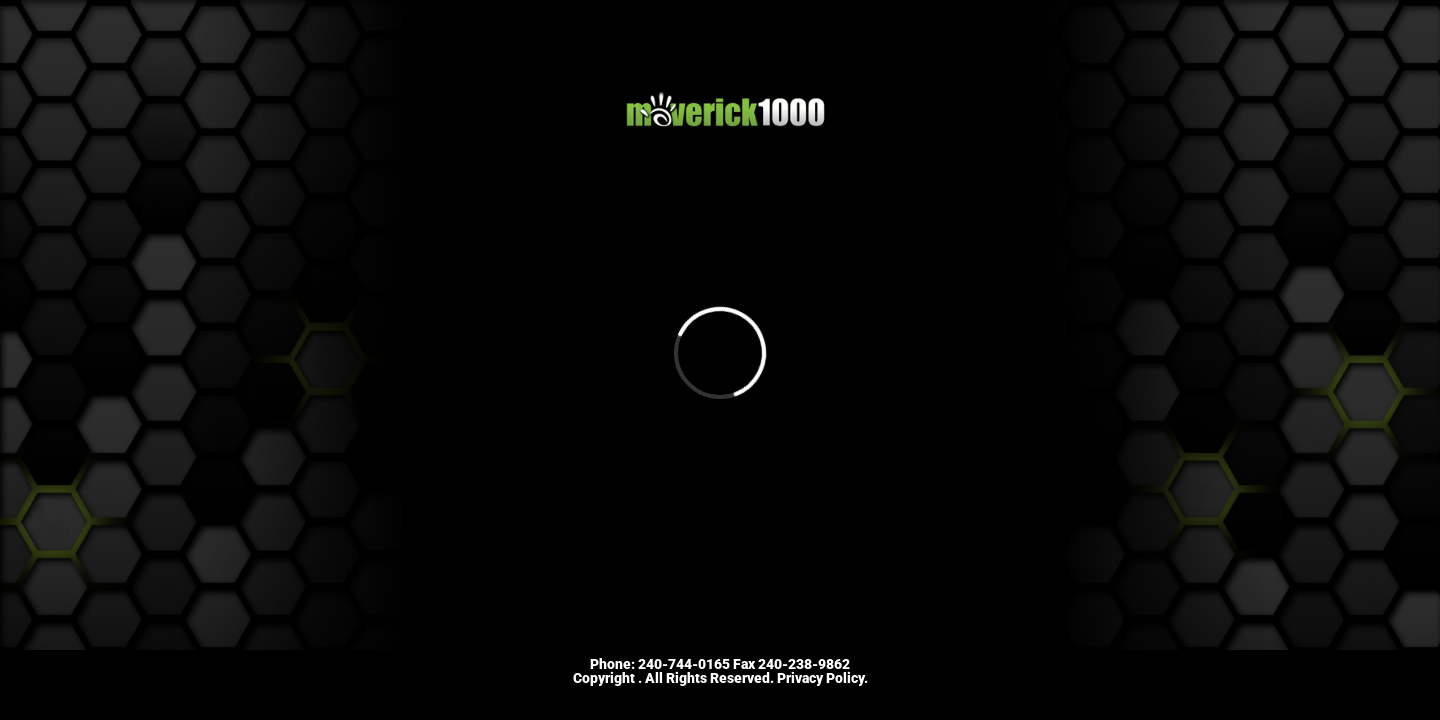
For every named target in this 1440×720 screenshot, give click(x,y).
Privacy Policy (820, 678)
